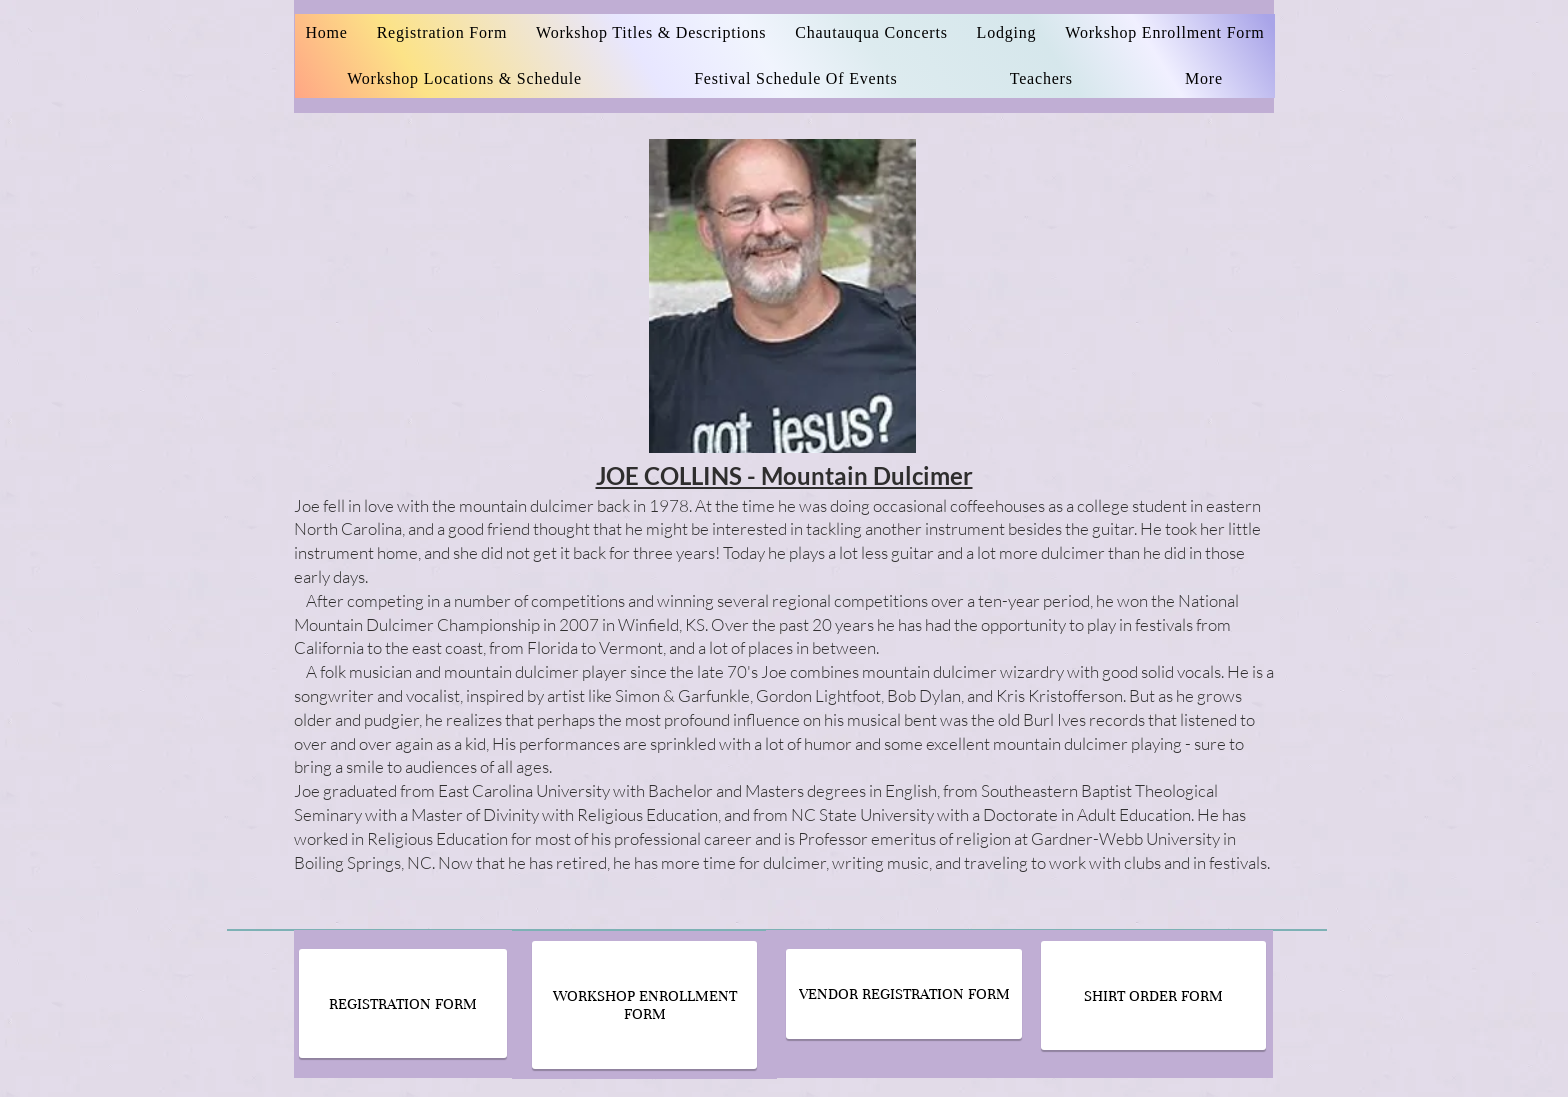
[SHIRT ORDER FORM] (1153, 995)
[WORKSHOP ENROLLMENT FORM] (644, 1005)
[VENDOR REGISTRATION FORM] (904, 994)
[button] (1041, 79)
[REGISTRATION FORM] (403, 1003)
